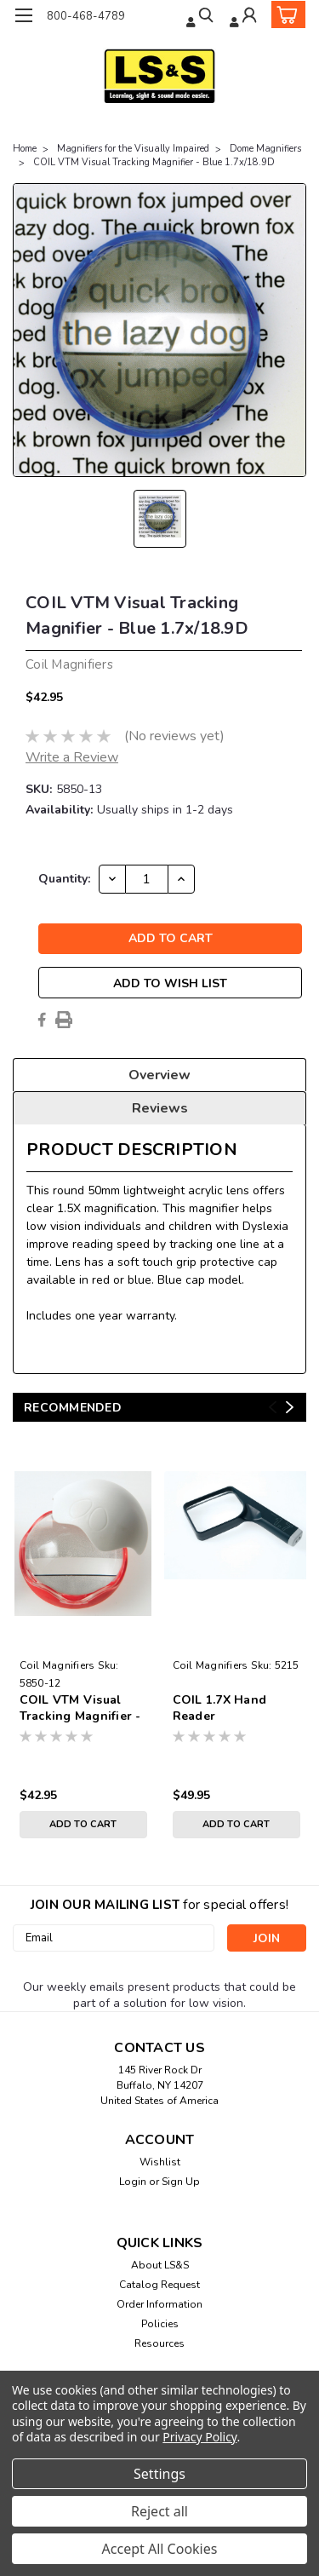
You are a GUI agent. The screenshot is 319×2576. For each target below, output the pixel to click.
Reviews (160, 1108)
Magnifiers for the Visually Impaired (133, 148)
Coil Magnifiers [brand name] (57, 1665)
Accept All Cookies (160, 2548)
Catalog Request (159, 2284)
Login (132, 2181)
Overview (159, 1075)
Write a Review (72, 757)
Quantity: (64, 879)
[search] (200, 17)
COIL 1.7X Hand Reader (220, 1708)
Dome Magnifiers (265, 148)
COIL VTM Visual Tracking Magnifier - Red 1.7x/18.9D (80, 1709)
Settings (159, 2473)
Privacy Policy (199, 2437)
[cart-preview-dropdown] (284, 14)
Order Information (159, 2304)
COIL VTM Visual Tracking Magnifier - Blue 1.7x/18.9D (154, 162)
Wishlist (160, 2162)
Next (289, 1407)
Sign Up (181, 2181)
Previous (272, 1407)
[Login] (244, 17)
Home (25, 148)
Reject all (159, 2511)
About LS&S (160, 2265)
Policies (160, 2324)
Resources (159, 2343)
